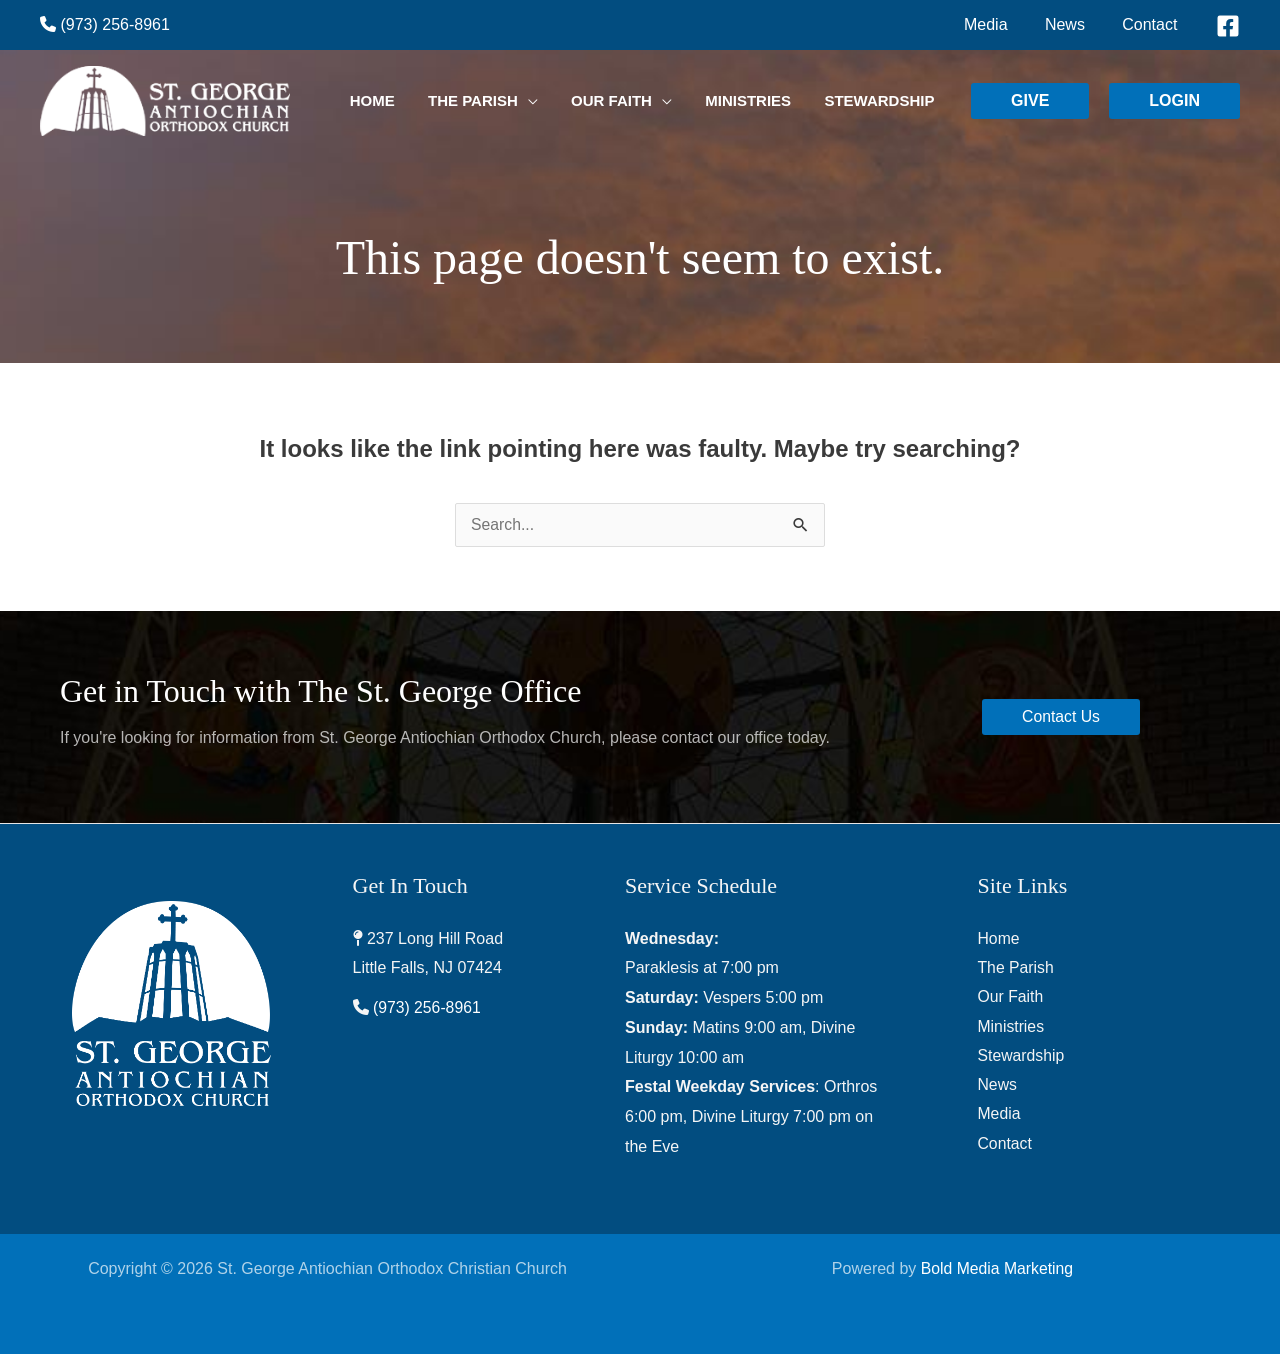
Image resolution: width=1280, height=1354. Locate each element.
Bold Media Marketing (997, 1268)
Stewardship (1022, 1057)
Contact (1005, 1146)
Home (999, 938)
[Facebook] (1228, 26)
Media (1000, 1116)
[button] (1030, 101)
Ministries (1012, 1027)
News (998, 1086)
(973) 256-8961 (105, 24)
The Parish (1016, 967)
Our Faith (1011, 997)
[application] (574, 101)
